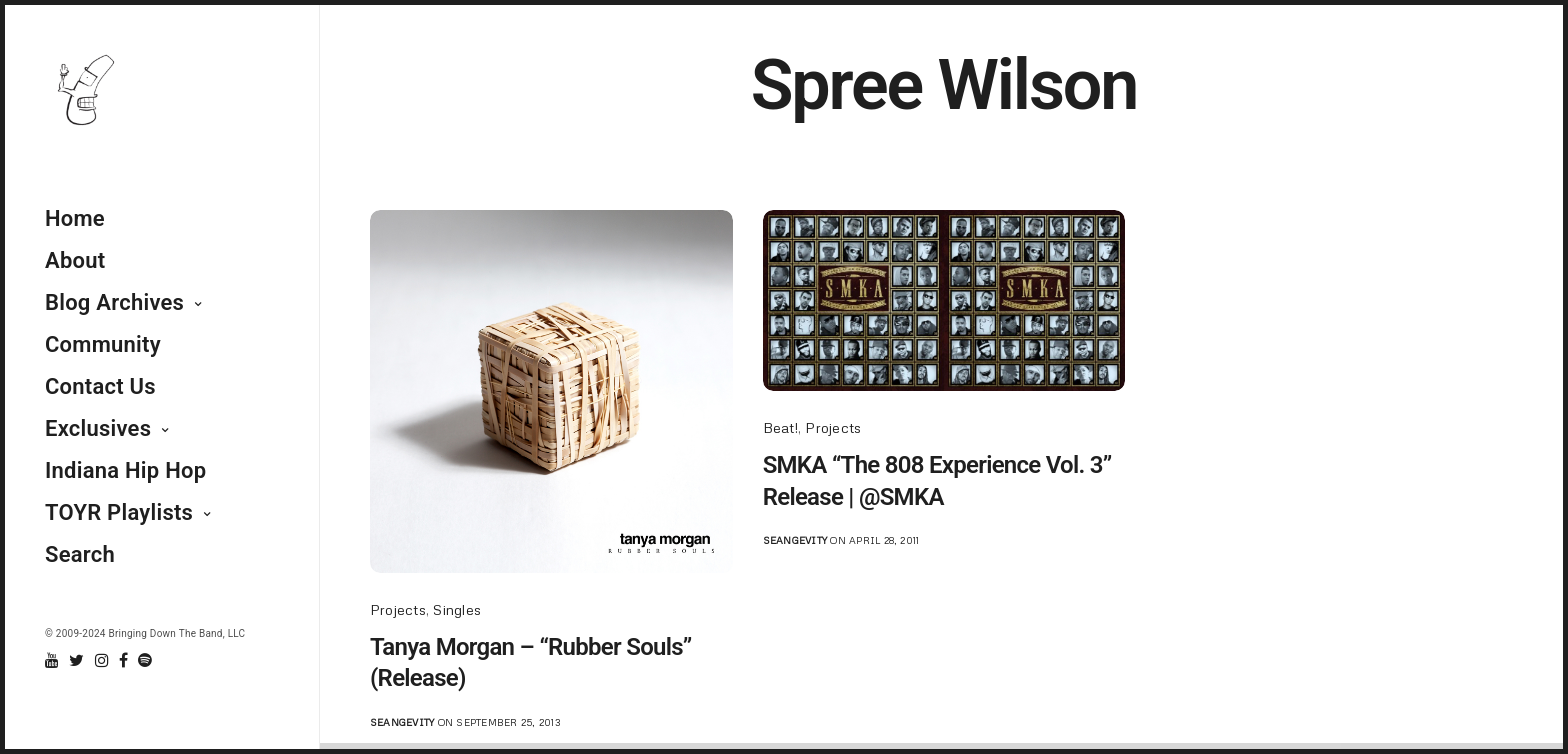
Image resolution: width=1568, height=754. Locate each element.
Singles (457, 609)
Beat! (780, 427)
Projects (398, 609)
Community (103, 344)
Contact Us (100, 386)
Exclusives (98, 428)
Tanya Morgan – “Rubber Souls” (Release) (531, 662)
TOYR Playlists (119, 512)
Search (80, 554)
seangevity (402, 722)
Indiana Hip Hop (125, 470)
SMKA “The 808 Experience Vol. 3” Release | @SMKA (937, 480)
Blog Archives (114, 302)
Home (75, 218)
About (75, 260)
